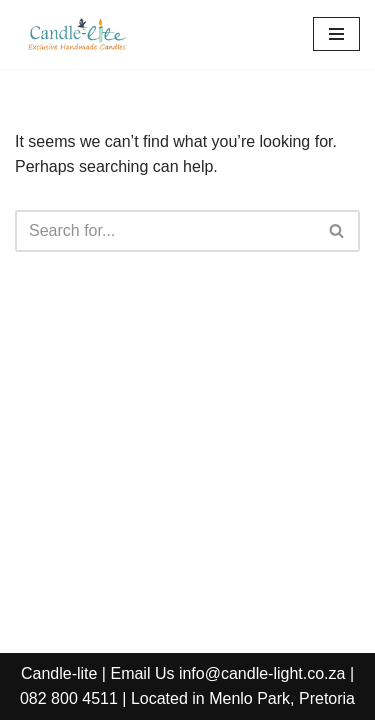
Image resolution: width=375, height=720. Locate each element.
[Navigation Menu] (336, 34)
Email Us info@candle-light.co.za (227, 673)
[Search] (165, 231)
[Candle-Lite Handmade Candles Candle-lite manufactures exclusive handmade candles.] (75, 34)
